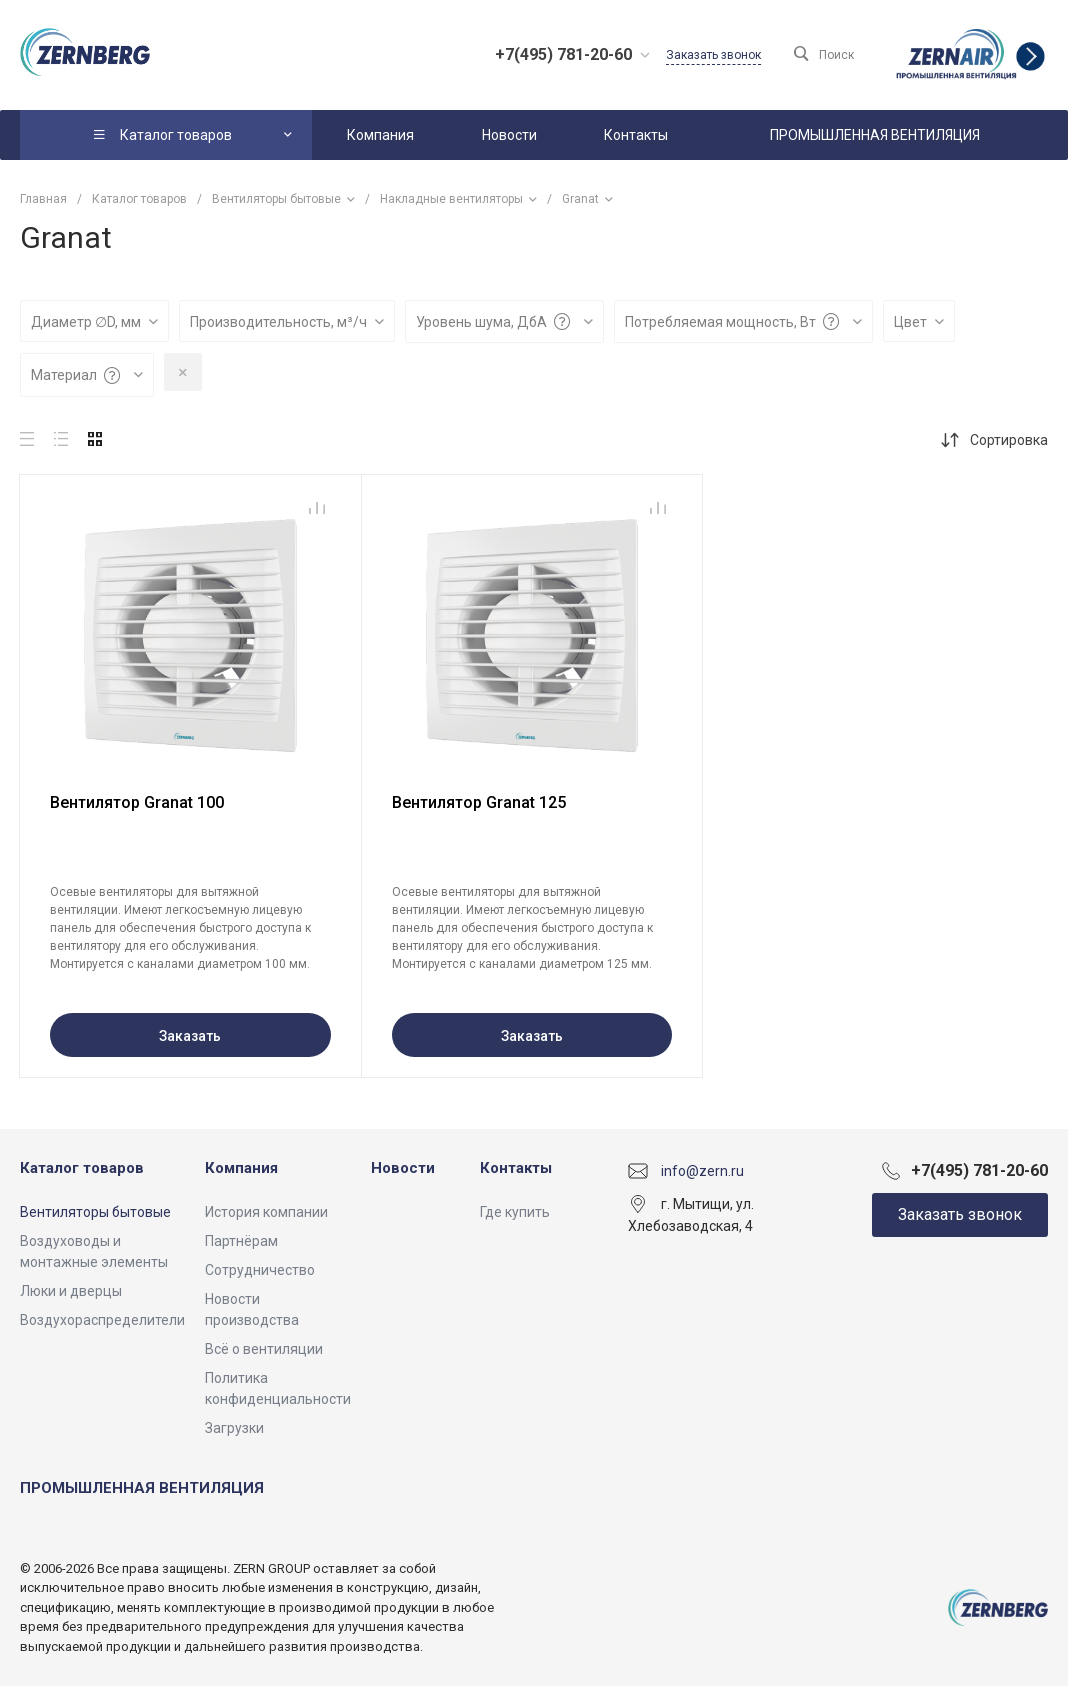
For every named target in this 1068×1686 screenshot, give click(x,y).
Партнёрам (241, 1241)
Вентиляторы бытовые (95, 1212)
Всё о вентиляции (264, 1349)
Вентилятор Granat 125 (479, 802)
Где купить (515, 1212)
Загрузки (234, 1428)
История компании (266, 1212)
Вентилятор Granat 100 (137, 802)
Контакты (516, 1168)
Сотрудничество (260, 1270)
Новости (403, 1168)
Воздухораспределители (102, 1320)
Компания (241, 1168)
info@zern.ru (702, 1170)
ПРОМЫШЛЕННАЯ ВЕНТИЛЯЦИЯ (142, 1488)
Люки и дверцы (71, 1291)
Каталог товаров (82, 1168)
